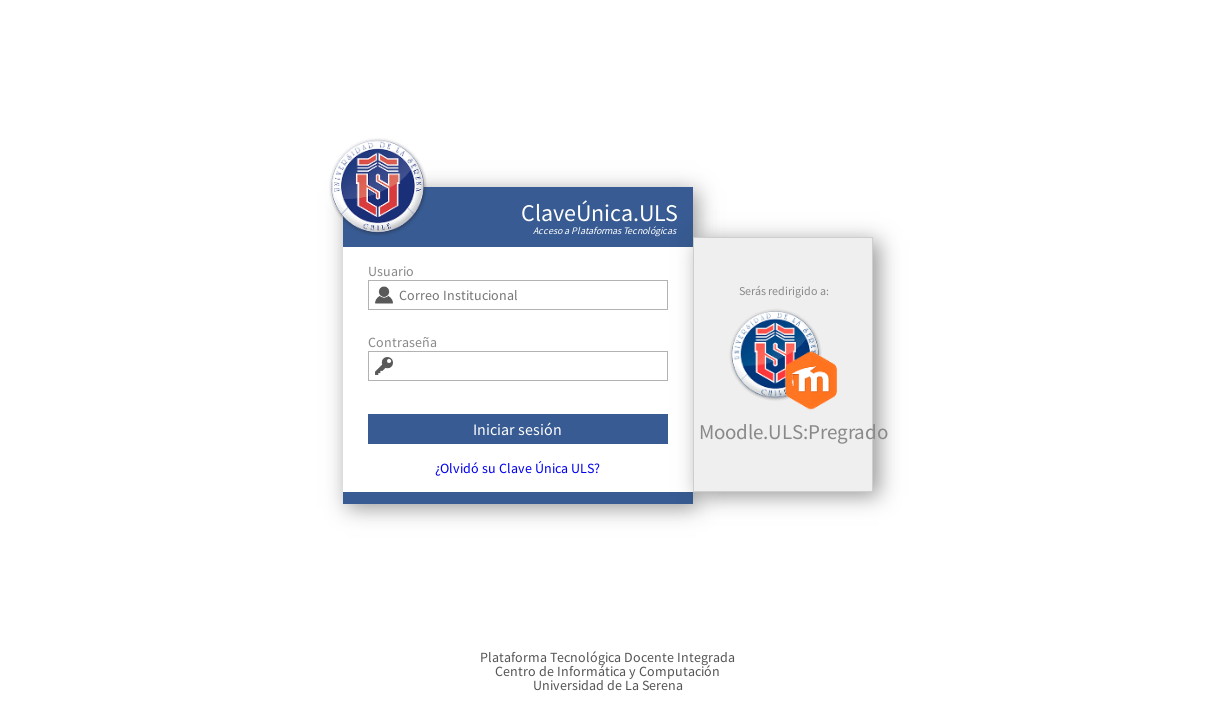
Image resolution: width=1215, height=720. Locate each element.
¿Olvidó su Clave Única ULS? (517, 475)
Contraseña (402, 349)
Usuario (391, 278)
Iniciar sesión (517, 436)
